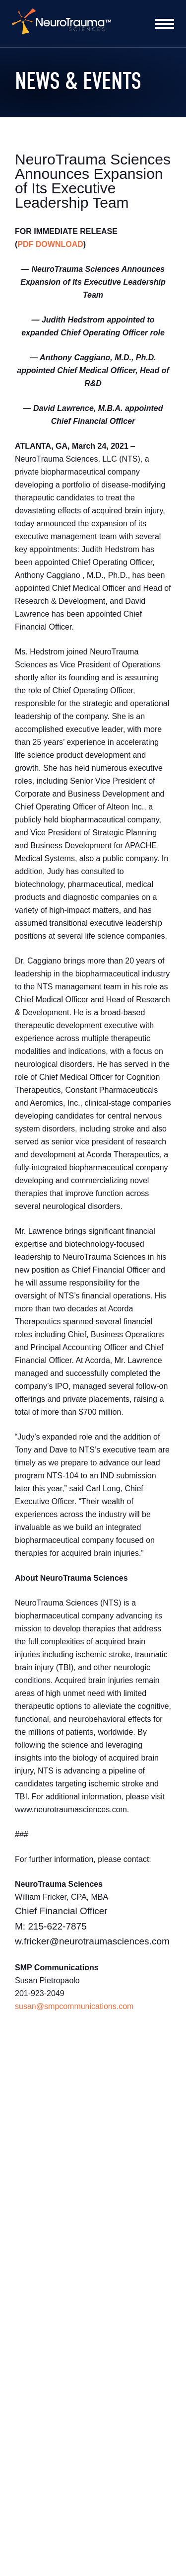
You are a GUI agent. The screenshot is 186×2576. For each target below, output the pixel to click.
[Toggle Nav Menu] (164, 24)
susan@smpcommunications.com (74, 2006)
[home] (61, 23)
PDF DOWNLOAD (50, 244)
